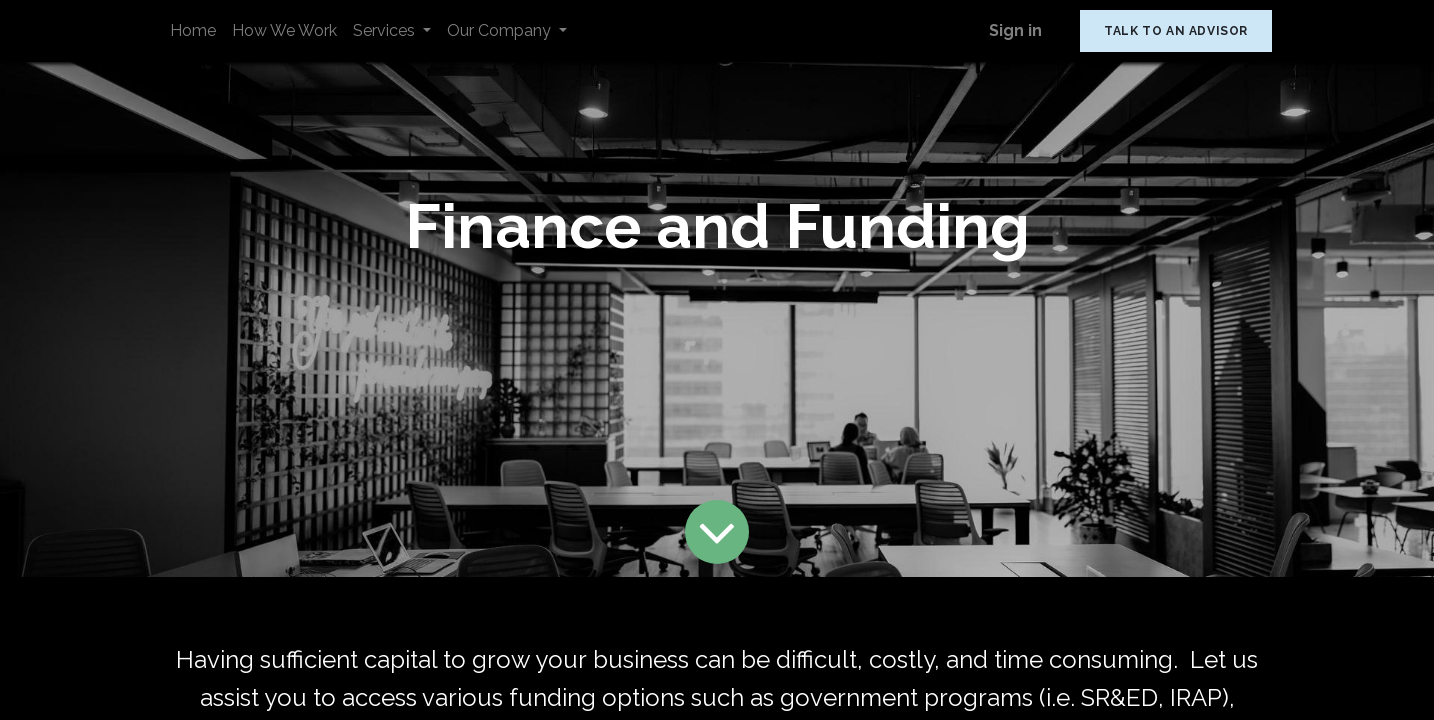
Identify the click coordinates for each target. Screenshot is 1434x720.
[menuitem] (193, 31)
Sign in (1015, 30)
